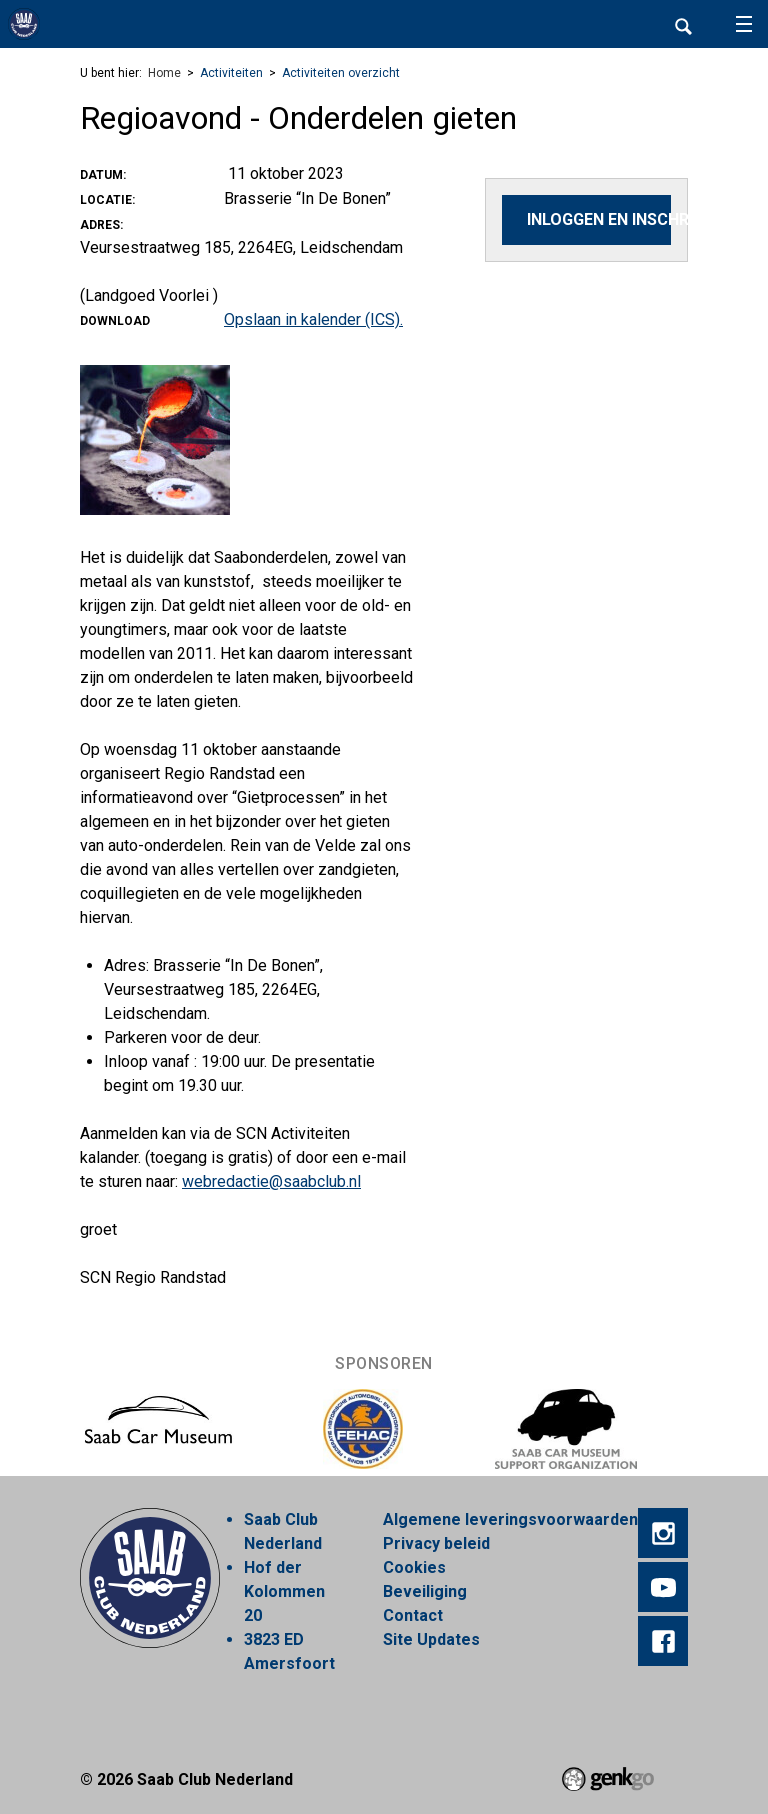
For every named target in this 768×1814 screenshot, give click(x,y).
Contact (413, 1615)
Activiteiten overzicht (341, 73)
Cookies (414, 1567)
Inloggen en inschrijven (599, 219)
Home (164, 73)
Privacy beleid (436, 1543)
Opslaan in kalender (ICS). (313, 319)
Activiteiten (231, 73)
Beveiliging (425, 1591)
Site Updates (431, 1639)
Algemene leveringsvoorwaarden (510, 1519)
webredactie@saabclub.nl (271, 1181)
